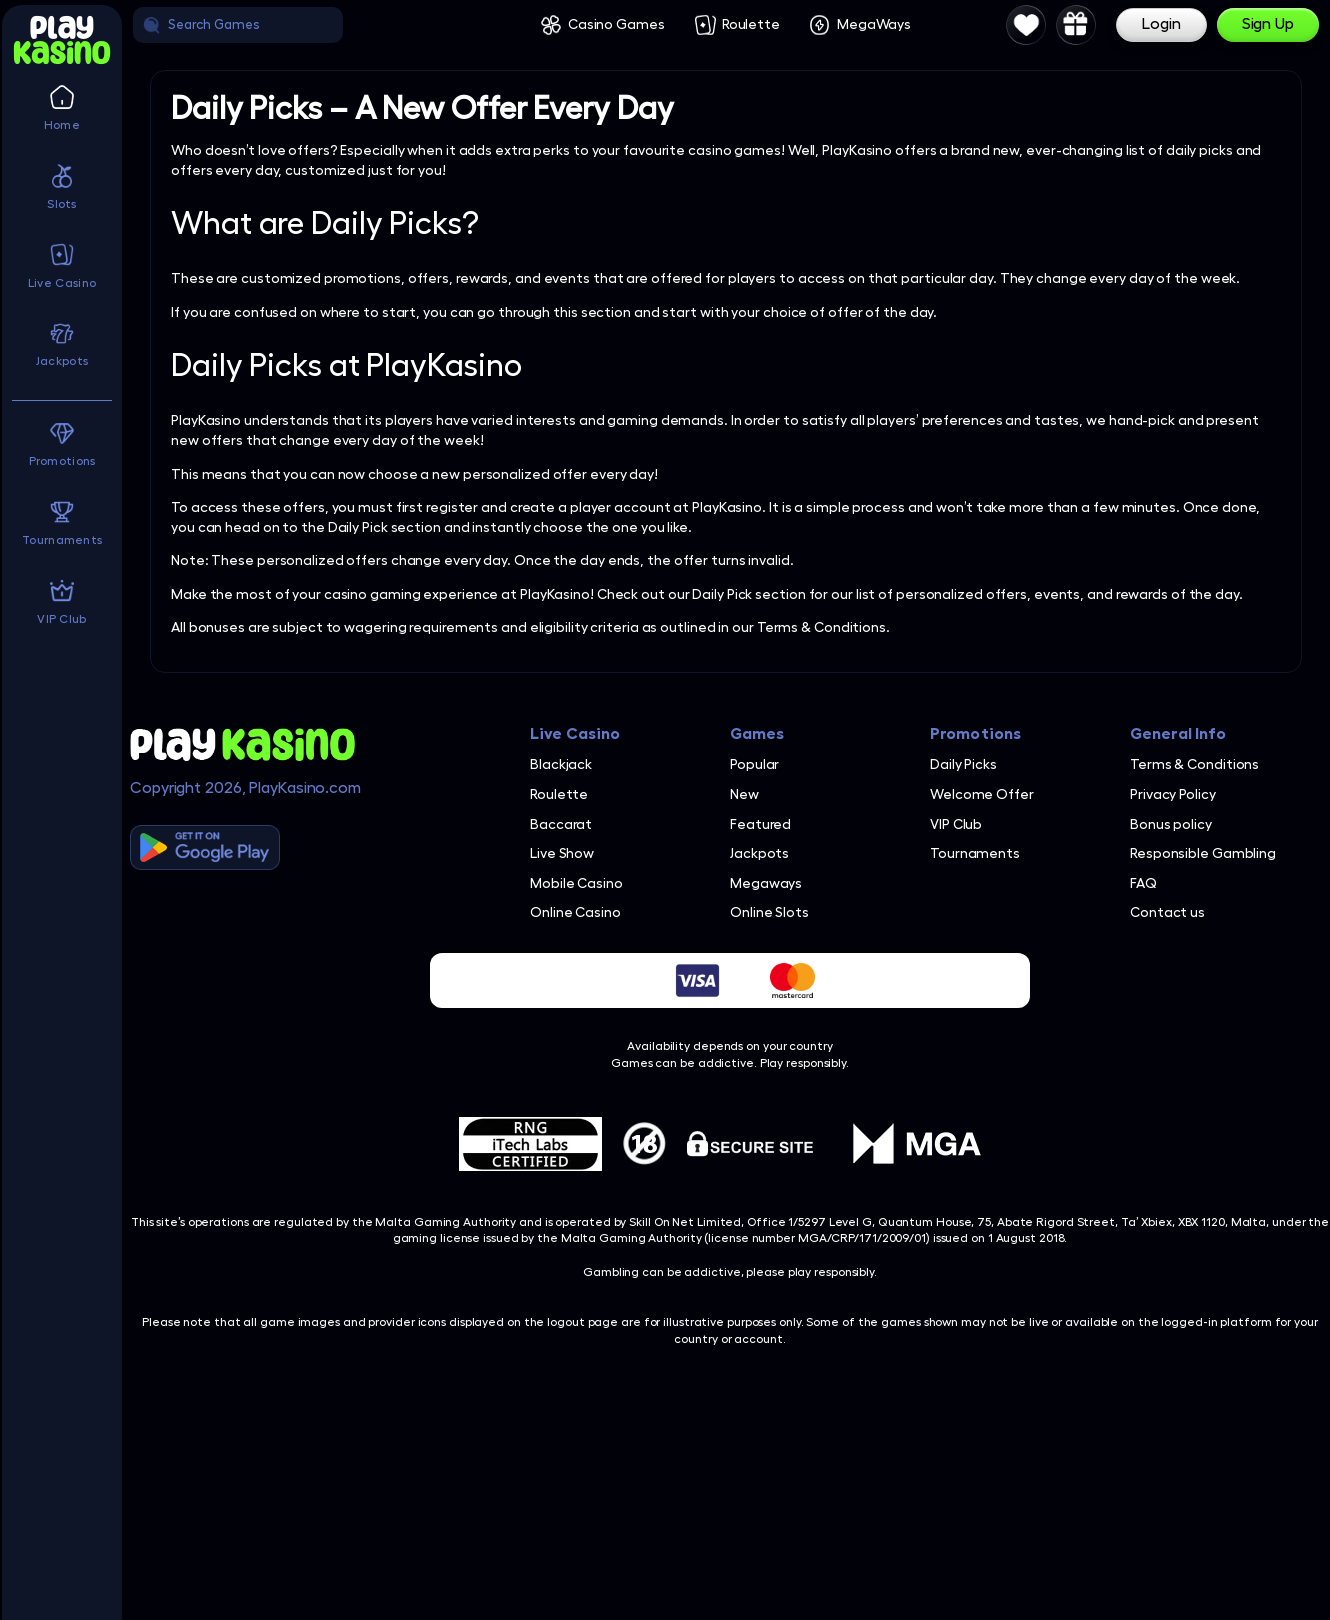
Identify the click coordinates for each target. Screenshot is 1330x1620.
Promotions (975, 734)
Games (757, 734)
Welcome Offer (982, 794)
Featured (760, 824)
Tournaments (975, 853)
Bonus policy (1171, 824)
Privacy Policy (1173, 794)
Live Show (562, 853)
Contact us (1167, 912)
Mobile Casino (576, 883)
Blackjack (561, 764)
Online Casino (575, 912)
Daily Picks (963, 764)
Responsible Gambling (1203, 853)
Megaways (766, 883)
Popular (754, 764)
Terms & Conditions (1194, 764)
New (744, 794)
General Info (1178, 734)
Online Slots (769, 912)
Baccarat (561, 824)
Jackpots (759, 853)
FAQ (1143, 883)
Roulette (751, 24)
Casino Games (616, 24)
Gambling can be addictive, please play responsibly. (730, 1272)
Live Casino (575, 734)
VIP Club (956, 824)
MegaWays (874, 24)
